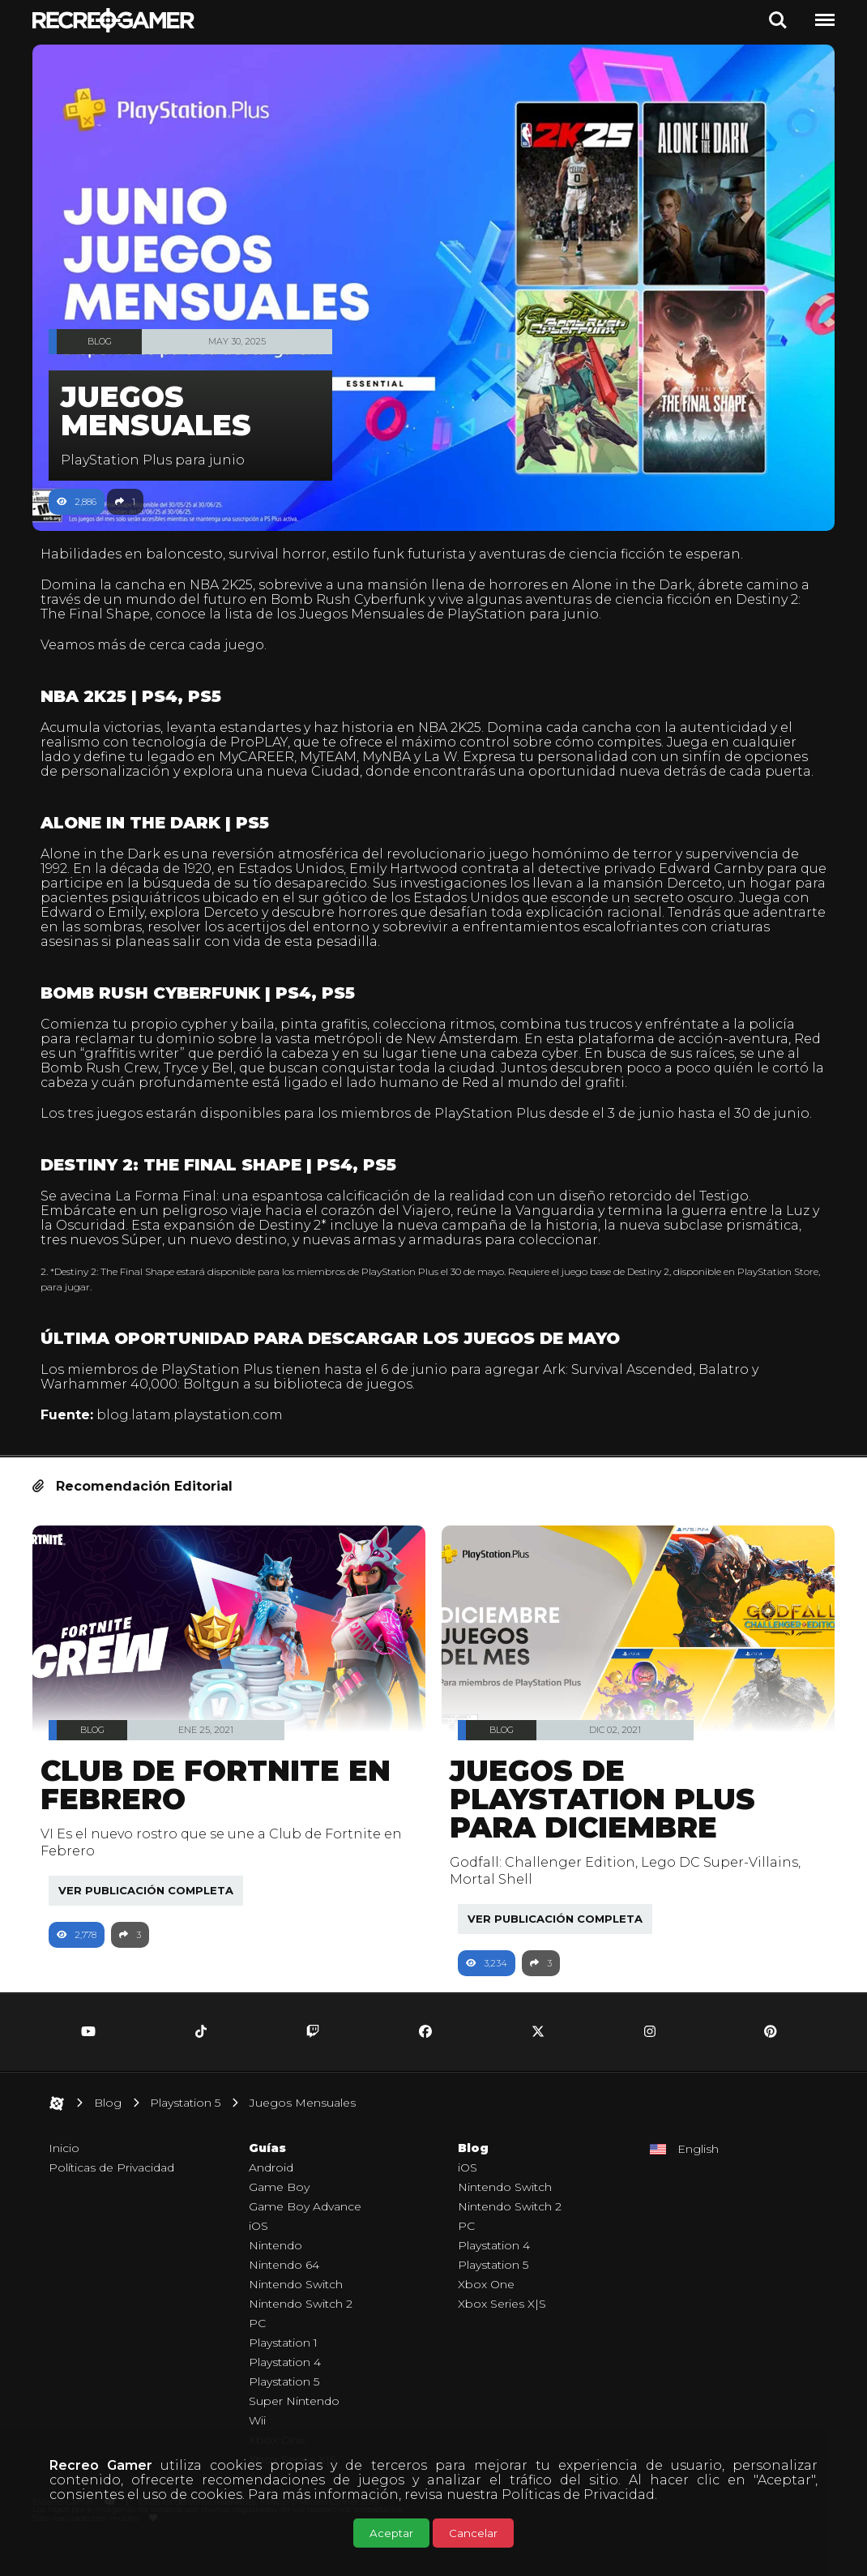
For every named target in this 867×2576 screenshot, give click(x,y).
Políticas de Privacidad (578, 2494)
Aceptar (391, 2533)
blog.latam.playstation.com (198, 1444)
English (698, 2178)
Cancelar (473, 2533)
